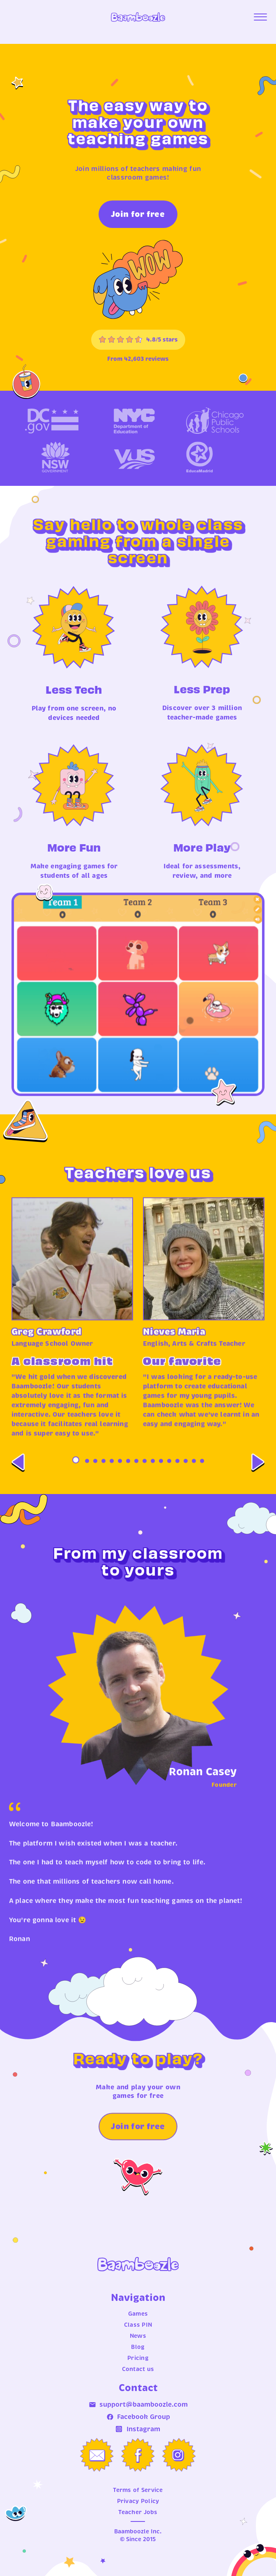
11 (161, 1476)
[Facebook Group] (138, 2455)
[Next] (257, 1478)
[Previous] (18, 1478)
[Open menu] (260, 17)
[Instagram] (179, 2455)
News (138, 2336)
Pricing (138, 2358)
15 (194, 1476)
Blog (138, 2347)
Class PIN (138, 2325)
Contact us (138, 2369)
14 (186, 1476)
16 (202, 1476)
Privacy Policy (138, 2501)
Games (138, 2314)
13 (177, 1476)
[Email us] (97, 2455)
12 (169, 1476)
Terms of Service (138, 2490)
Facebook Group (138, 2417)
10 (153, 1476)
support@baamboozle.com (138, 2405)
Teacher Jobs (137, 2512)
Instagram (138, 2430)
